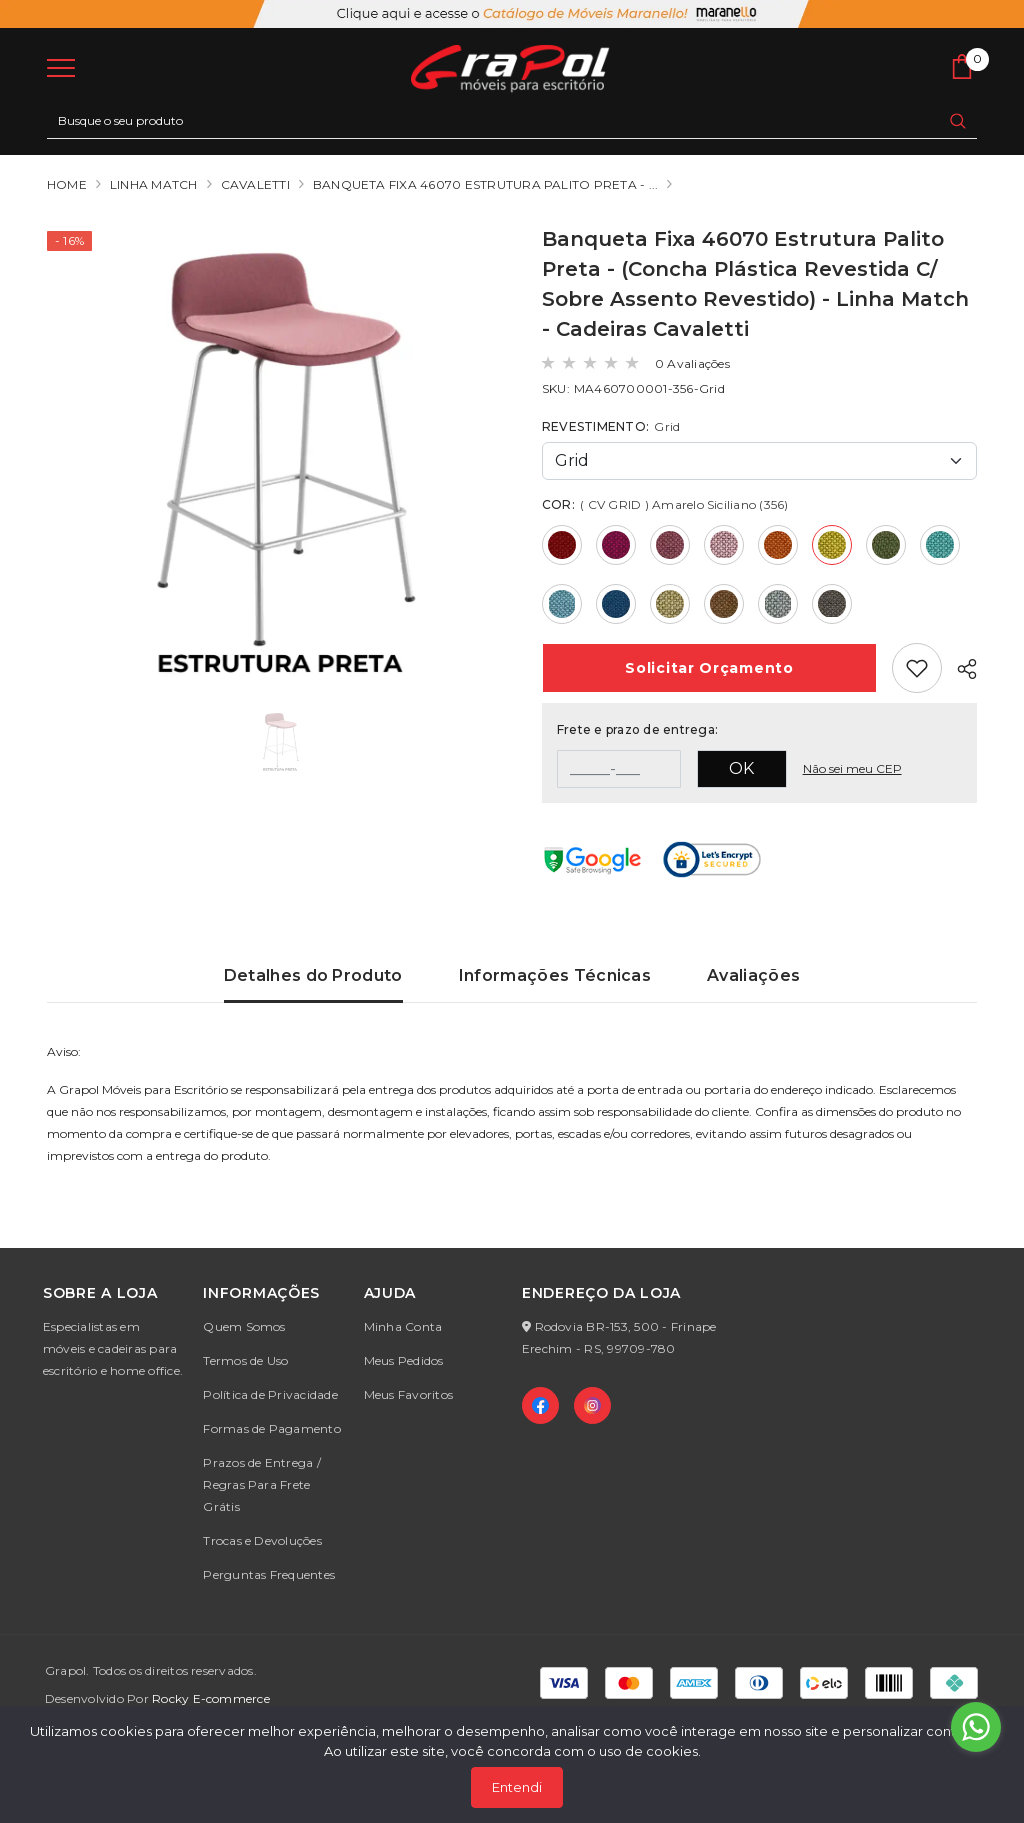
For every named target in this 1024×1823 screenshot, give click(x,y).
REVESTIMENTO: (611, 426)
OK (741, 768)
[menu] (61, 67)
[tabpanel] (512, 1112)
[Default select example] (759, 461)
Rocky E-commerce (211, 1698)
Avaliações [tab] (753, 975)
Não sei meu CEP (852, 768)
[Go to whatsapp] (976, 1727)
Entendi (517, 1787)
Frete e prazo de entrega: (637, 729)
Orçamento (709, 668)
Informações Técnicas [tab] (555, 975)
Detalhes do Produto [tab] (313, 975)
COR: (665, 504)
